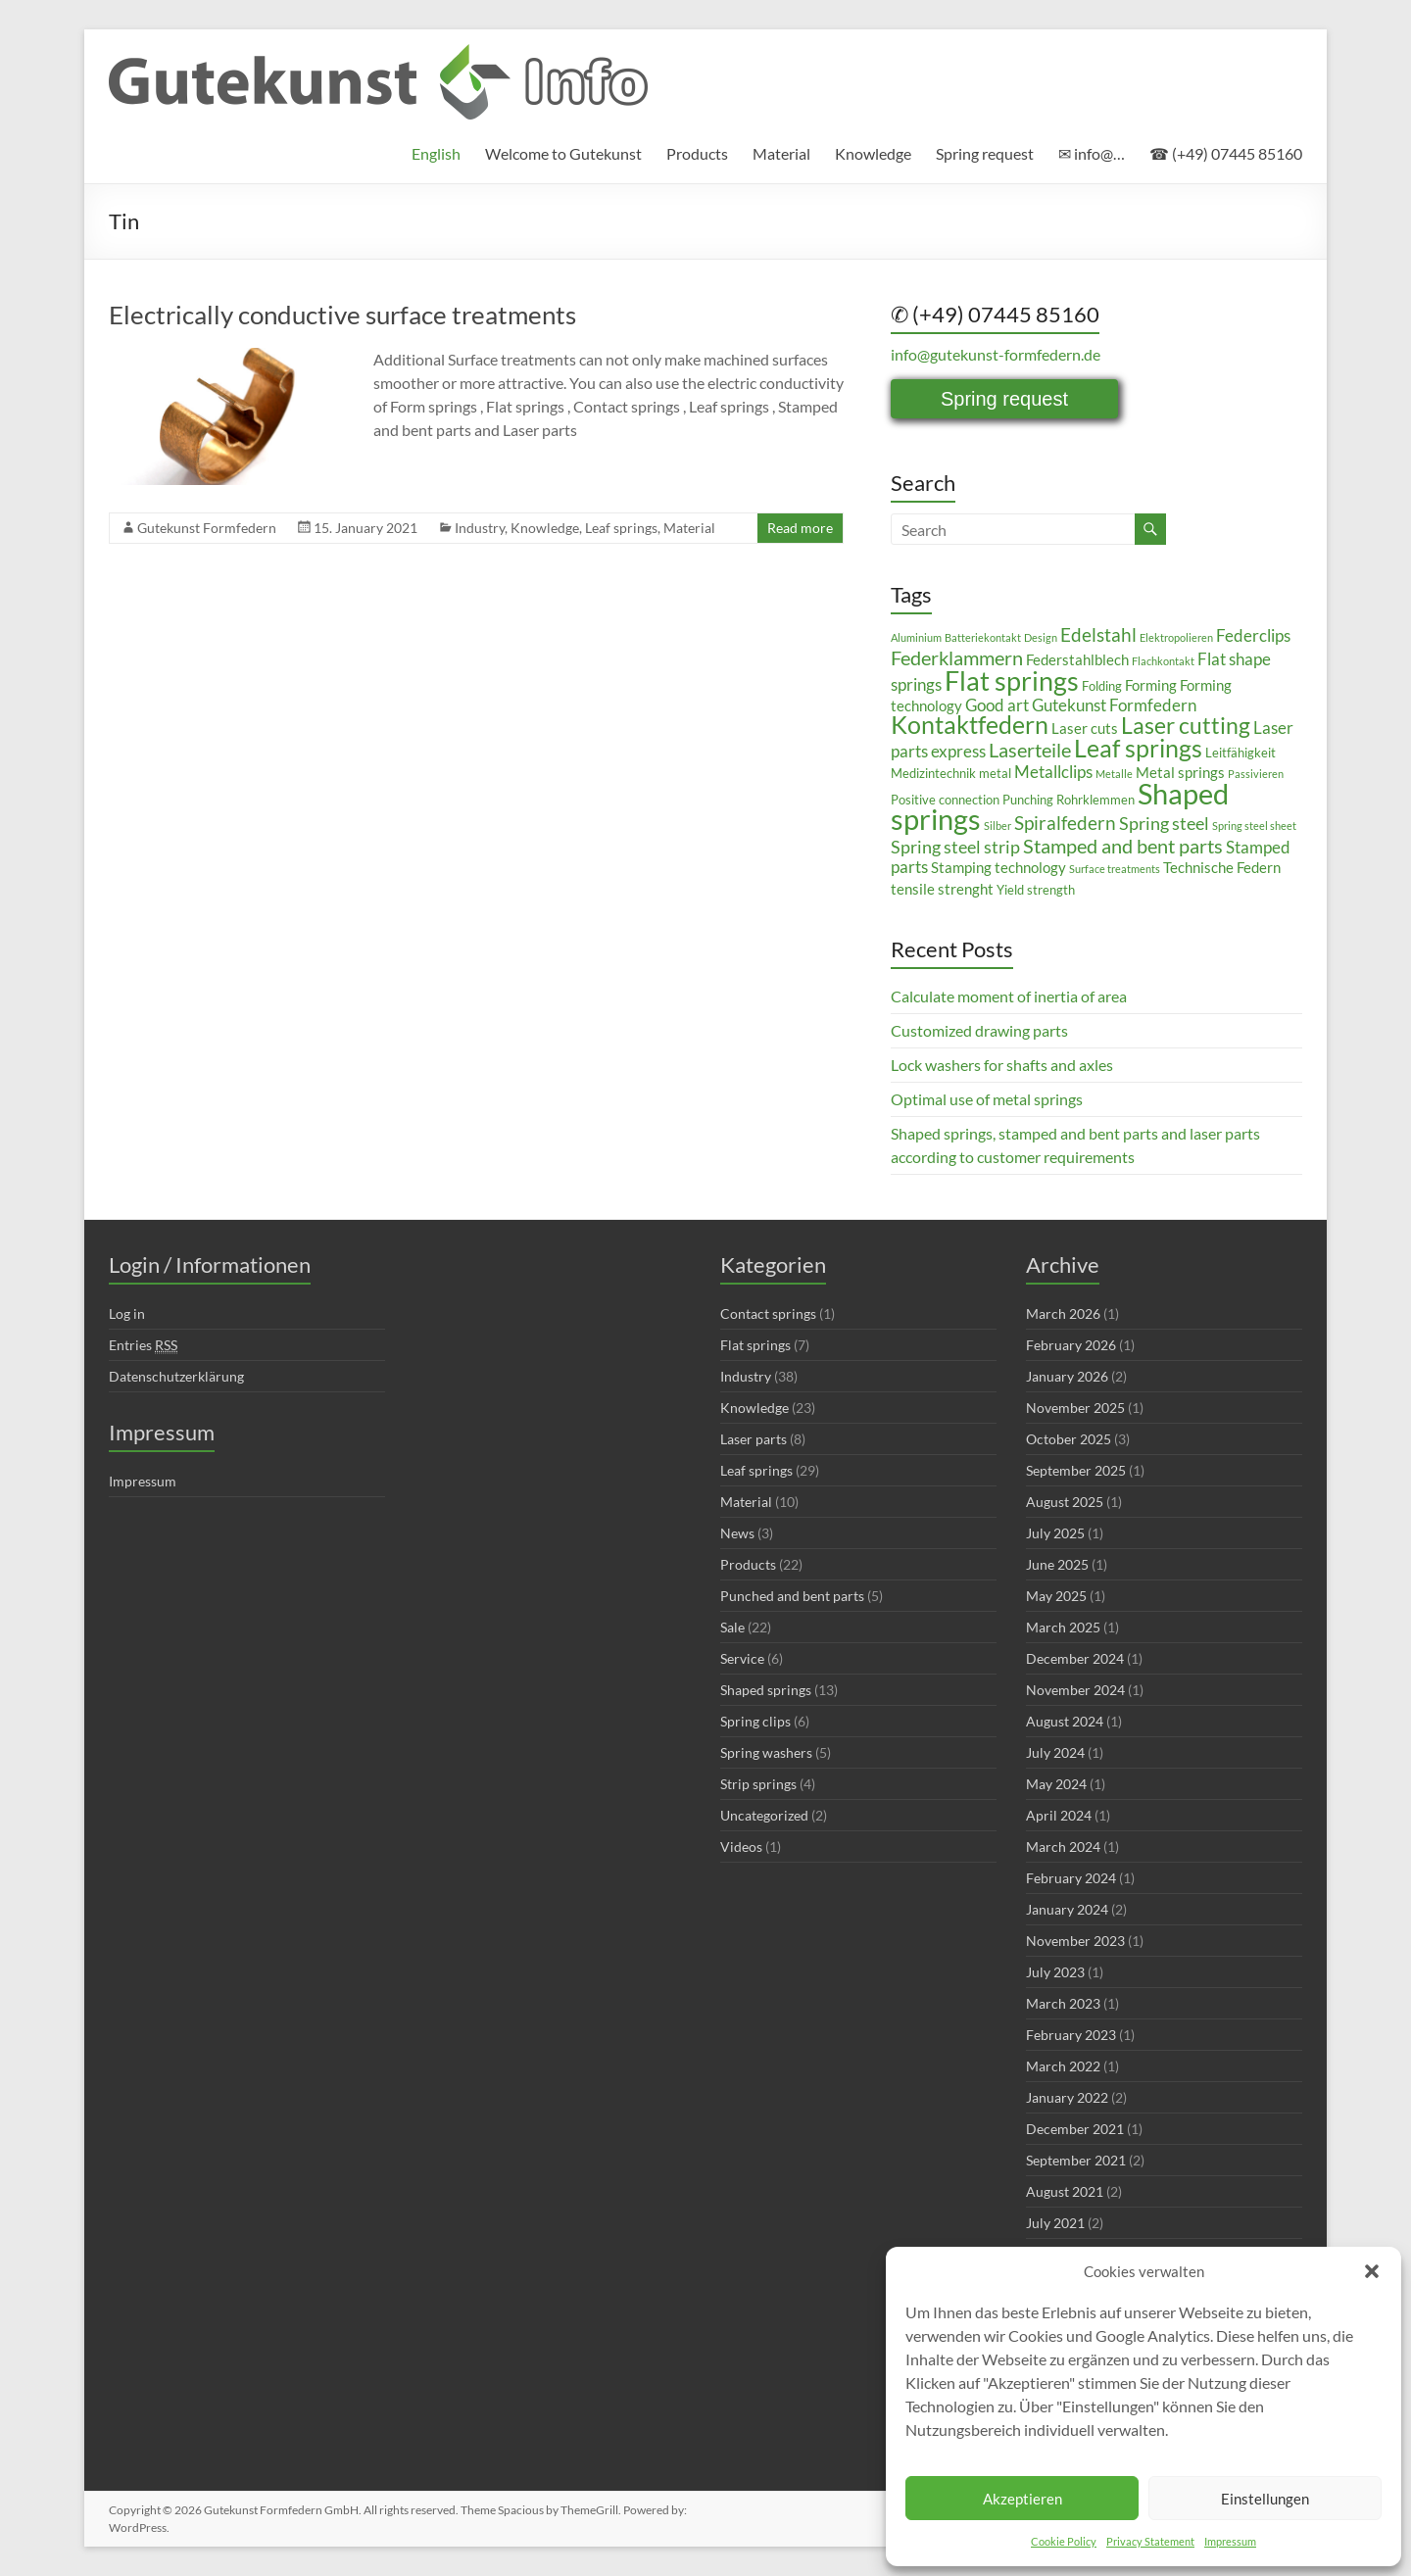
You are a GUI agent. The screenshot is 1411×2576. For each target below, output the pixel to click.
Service (742, 1658)
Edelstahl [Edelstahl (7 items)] (1098, 634)
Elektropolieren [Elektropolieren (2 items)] (1176, 637)
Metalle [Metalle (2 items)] (1114, 773)
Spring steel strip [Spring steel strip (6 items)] (955, 846)
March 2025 (1063, 1627)
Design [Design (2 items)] (1040, 637)
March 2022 (1063, 2066)
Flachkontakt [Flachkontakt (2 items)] (1163, 661)
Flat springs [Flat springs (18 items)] (1012, 680)
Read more (800, 527)
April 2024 (1059, 1815)
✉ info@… (1091, 153)
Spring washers (766, 1752)
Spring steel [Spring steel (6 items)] (1164, 823)
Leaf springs (621, 527)
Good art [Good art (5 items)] (997, 705)
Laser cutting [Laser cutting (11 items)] (1185, 725)
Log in (127, 1313)
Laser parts (753, 1439)
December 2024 (1075, 1658)
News (737, 1533)
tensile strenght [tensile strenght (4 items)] (942, 889)
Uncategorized (764, 1815)
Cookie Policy (1063, 2541)
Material (781, 153)
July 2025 (1055, 1533)
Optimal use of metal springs (987, 1099)
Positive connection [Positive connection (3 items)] (945, 799)
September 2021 (1076, 2160)
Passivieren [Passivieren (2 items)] (1256, 773)
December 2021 (1075, 2128)
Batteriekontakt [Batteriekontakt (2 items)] (983, 637)
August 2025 (1064, 1501)
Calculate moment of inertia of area (1009, 996)
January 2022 (1067, 2097)
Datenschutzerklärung (176, 1376)
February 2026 (1071, 1345)
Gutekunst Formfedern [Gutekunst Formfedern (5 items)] (1114, 705)
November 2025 (1075, 1407)
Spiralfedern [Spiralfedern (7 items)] (1065, 822)
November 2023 (1075, 1940)
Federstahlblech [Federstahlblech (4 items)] (1077, 659)
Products (697, 153)
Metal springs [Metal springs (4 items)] (1180, 772)
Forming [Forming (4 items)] (1151, 685)
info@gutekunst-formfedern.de (995, 354)
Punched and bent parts (792, 1595)
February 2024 (1071, 1878)
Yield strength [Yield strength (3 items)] (1036, 890)
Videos (741, 1846)
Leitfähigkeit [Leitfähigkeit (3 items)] (1240, 752)
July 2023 (1055, 1972)
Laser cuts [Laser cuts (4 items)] (1084, 728)
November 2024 (1075, 1689)
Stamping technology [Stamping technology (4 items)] (998, 867)
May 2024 (1056, 1783)
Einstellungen (1265, 2498)
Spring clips (755, 1721)
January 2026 (1067, 1376)
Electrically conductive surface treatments (342, 314)
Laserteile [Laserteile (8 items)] (1030, 749)
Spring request (985, 153)
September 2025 (1076, 1470)
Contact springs (768, 1313)
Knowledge (873, 153)
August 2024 (1064, 1721)
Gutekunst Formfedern (206, 527)
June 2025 (1057, 1564)
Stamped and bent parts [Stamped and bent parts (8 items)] (1123, 845)
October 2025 (1068, 1439)
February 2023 (1071, 2034)
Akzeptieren (1022, 2498)
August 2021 (1064, 2191)
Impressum (1230, 2541)
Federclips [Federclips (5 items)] (1253, 635)
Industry (480, 527)
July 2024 (1055, 1752)
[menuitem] (436, 154)
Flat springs (755, 1345)
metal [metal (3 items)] (995, 773)
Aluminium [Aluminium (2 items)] (916, 637)
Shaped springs (765, 1689)
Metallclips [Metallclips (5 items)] (1053, 771)
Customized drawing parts (979, 1030)
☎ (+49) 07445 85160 (1225, 153)
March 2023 (1063, 2003)
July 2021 (1055, 2222)
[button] (1372, 2271)
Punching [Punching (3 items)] (1027, 799)
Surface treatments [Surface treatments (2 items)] (1114, 868)
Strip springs (758, 1783)
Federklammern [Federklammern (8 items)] (957, 657)
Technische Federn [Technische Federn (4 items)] (1222, 867)
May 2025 (1056, 1595)
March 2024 (1063, 1846)
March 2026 (1063, 1313)
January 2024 (1067, 1909)
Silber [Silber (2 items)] (997, 825)
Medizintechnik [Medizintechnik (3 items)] (933, 773)
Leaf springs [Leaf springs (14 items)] (1138, 747)
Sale (732, 1627)
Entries (143, 1345)
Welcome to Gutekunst (563, 153)
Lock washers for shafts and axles (1002, 1064)
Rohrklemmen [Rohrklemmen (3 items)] (1095, 799)
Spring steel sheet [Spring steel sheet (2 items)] (1254, 825)
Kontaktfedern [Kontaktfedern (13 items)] (969, 724)
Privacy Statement (1150, 2541)
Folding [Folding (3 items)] (1102, 686)
